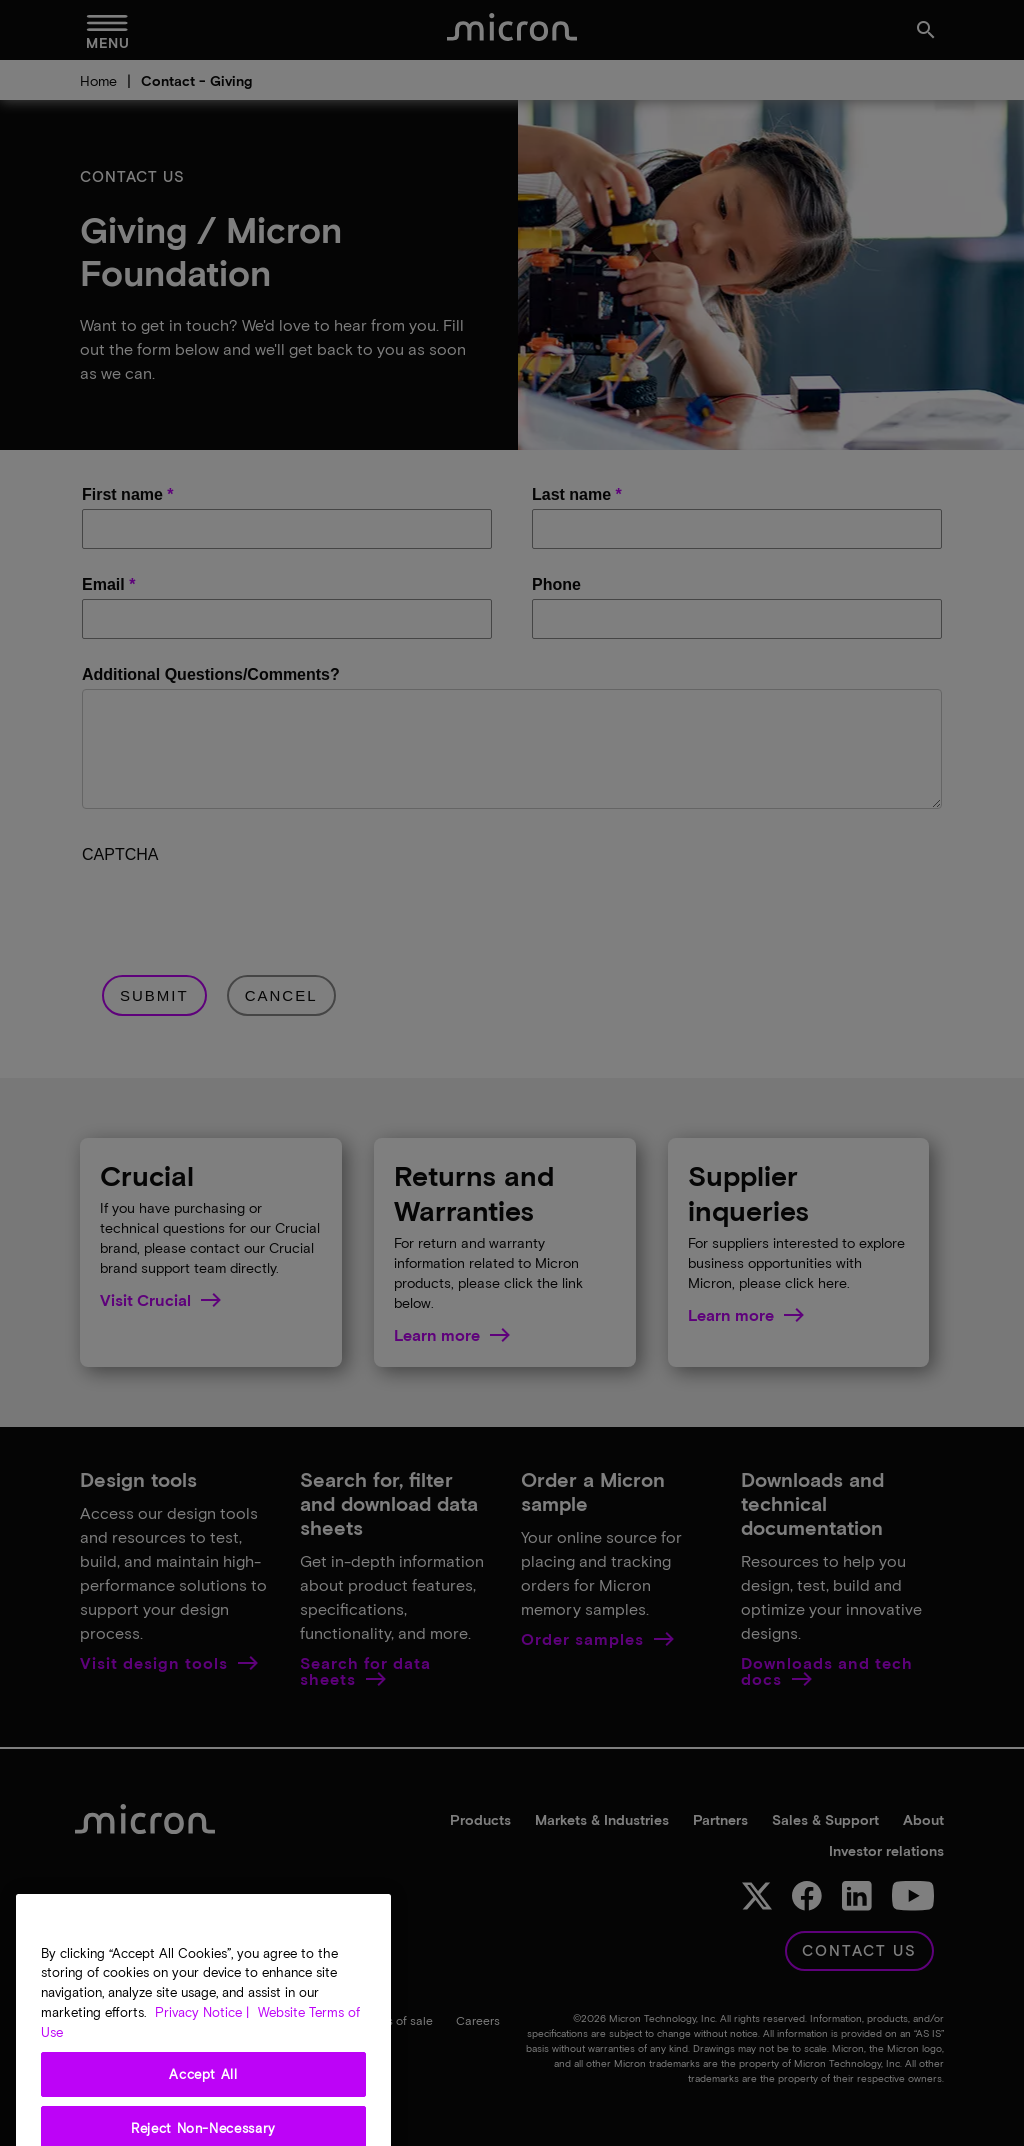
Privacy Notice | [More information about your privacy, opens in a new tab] (202, 2033)
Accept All (203, 2096)
